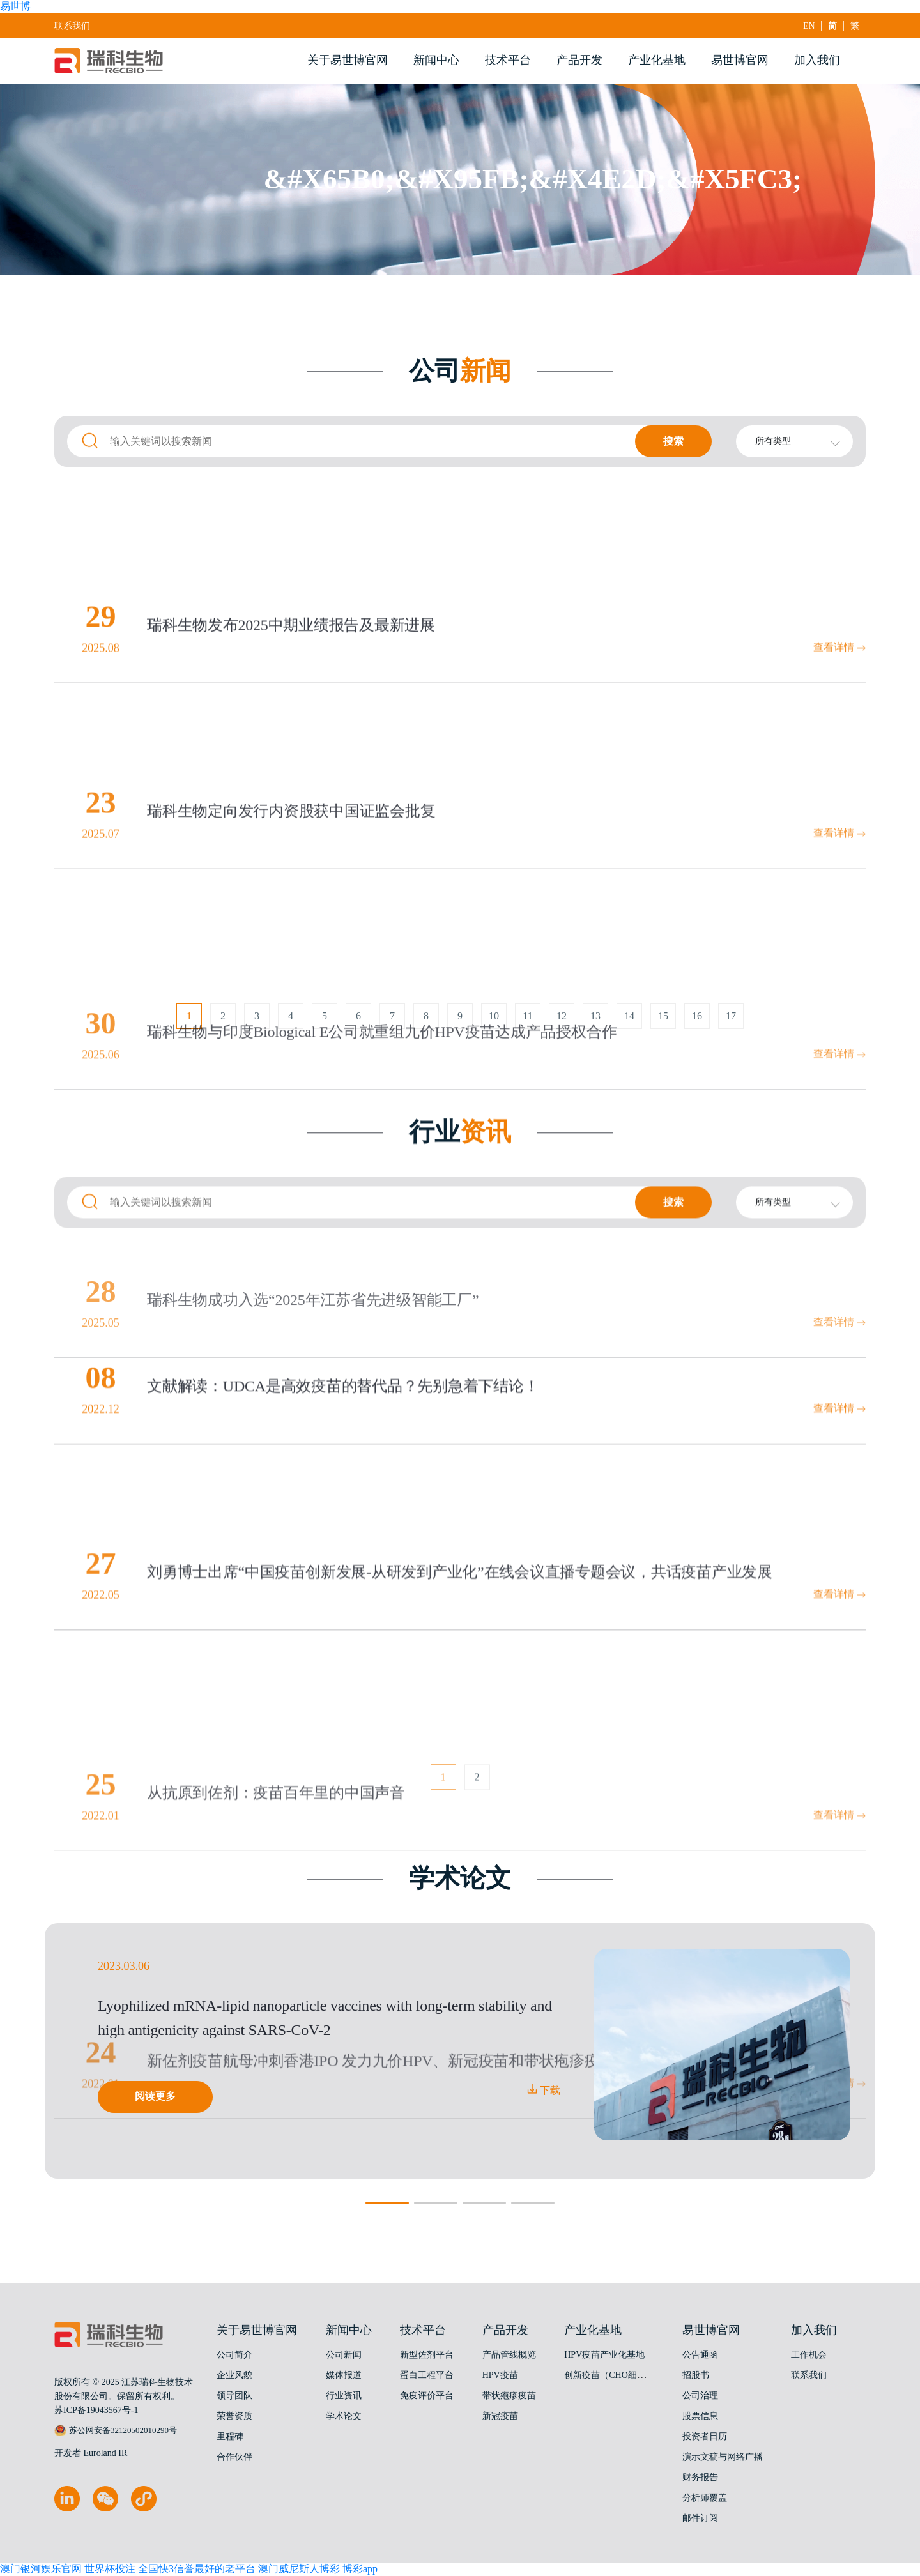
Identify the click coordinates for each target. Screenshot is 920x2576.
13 (595, 1026)
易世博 (15, 6)
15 (663, 1026)
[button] (387, 2203)
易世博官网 (740, 60)
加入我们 (817, 60)
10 (494, 1026)
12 (561, 1026)
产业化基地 (657, 60)
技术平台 (508, 60)
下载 (543, 2090)
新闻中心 (436, 60)
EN (810, 26)
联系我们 (72, 26)
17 (731, 1026)
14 (629, 1026)
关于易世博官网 (347, 60)
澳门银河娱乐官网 (41, 2568)
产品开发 (579, 60)
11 (527, 1026)
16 (697, 1026)
